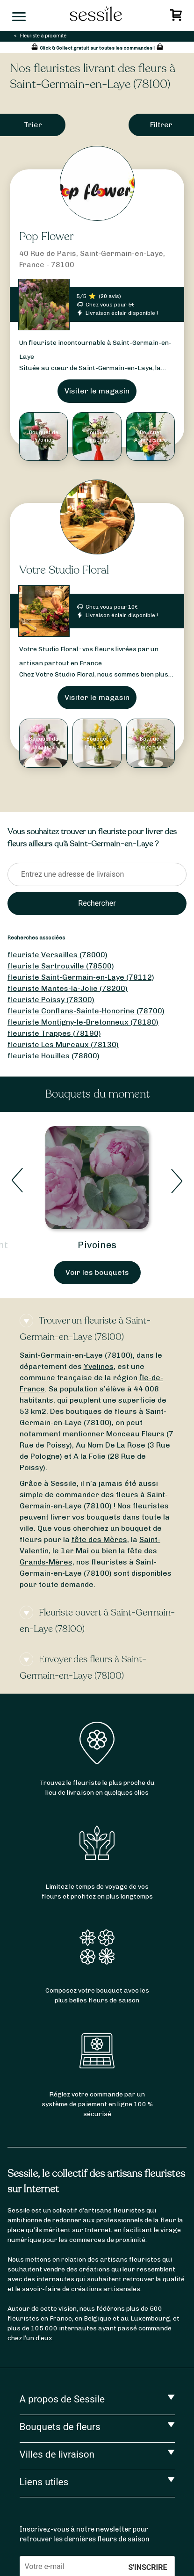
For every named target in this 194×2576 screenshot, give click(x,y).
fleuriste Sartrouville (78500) (60, 965)
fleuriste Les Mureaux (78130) (63, 1044)
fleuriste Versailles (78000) (57, 954)
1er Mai (75, 1550)
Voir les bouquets (97, 1272)
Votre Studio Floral (64, 570)
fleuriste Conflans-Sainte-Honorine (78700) (86, 1010)
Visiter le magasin (97, 390)
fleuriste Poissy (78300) (50, 999)
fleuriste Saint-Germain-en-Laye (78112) (80, 977)
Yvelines (99, 1366)
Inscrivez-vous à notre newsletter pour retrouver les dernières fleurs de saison (85, 2534)
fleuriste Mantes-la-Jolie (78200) (67, 988)
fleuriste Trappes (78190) (54, 1033)
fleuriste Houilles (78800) (53, 1055)
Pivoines (97, 1245)
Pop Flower (46, 236)
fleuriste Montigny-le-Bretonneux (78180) (82, 1022)
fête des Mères (99, 1539)
